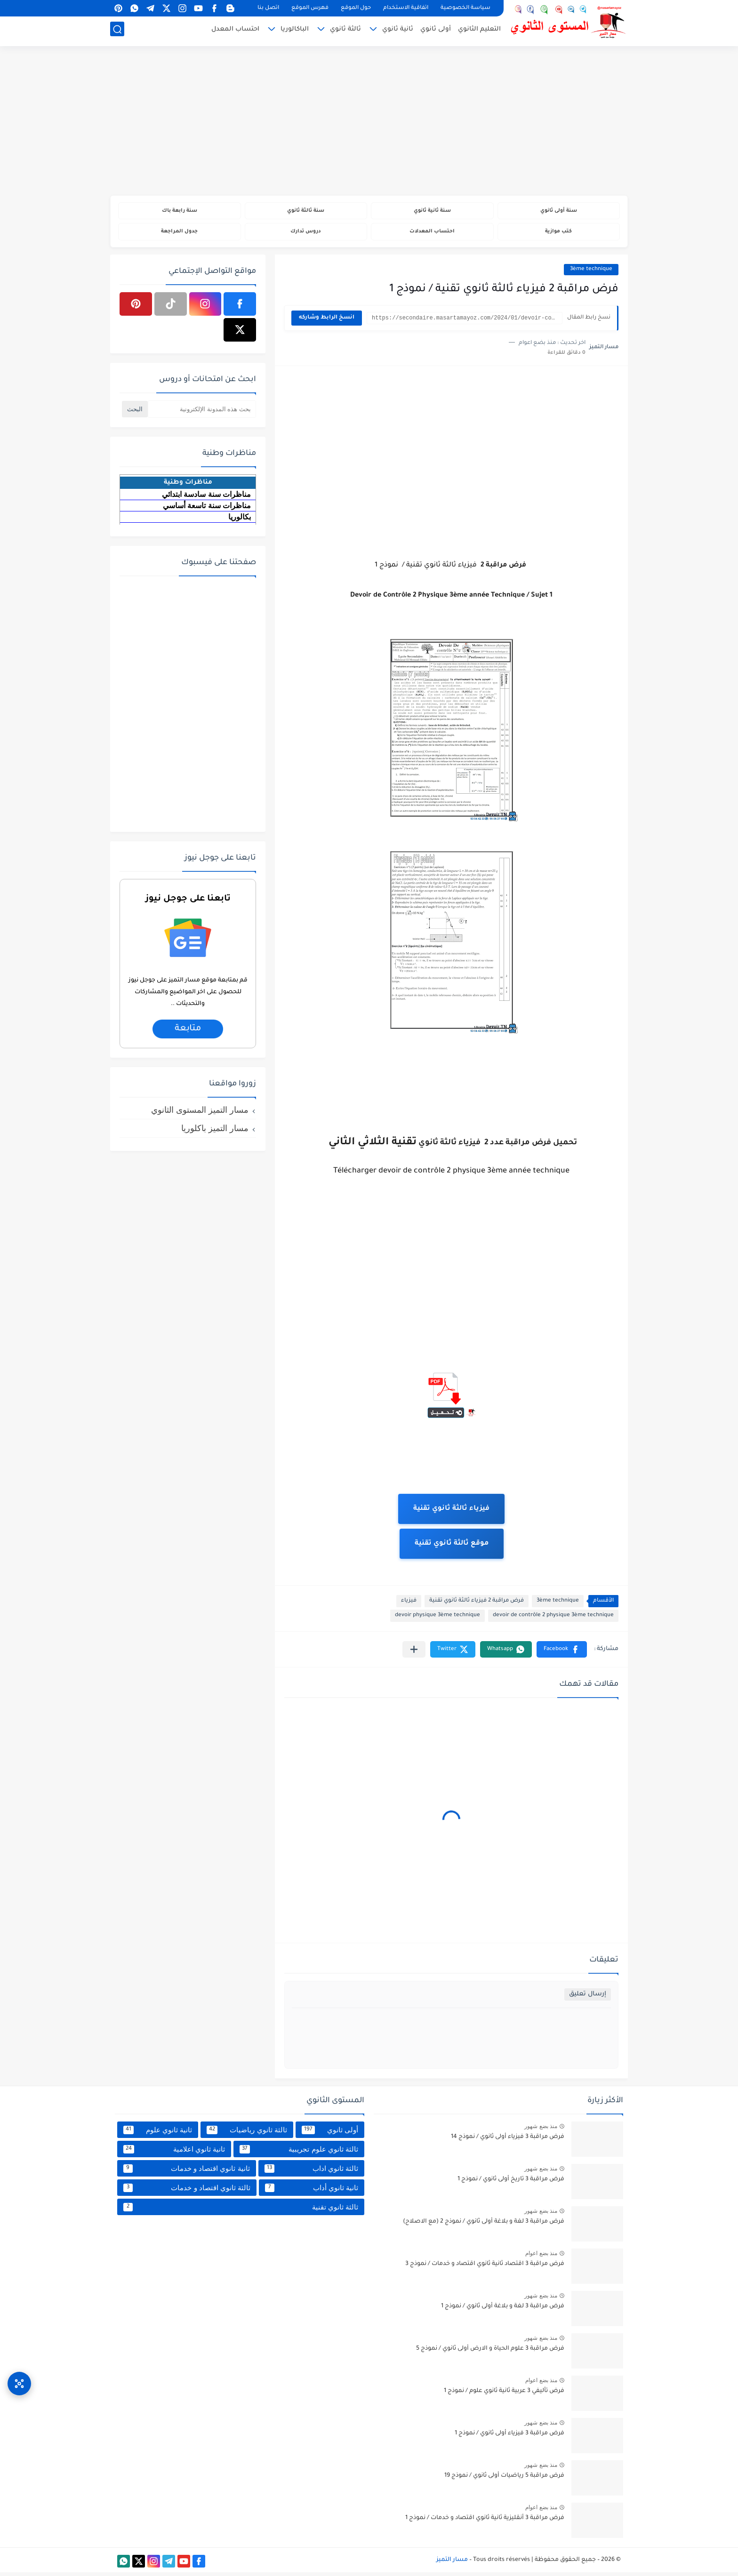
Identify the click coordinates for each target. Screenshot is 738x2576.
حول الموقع (356, 8)
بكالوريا (239, 520)
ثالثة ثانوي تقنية (240, 2210)
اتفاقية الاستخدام (405, 8)
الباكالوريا (295, 31)
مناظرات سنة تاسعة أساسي (207, 509)
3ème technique (591, 273)
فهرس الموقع (310, 8)
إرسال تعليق (587, 1998)
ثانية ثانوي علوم (157, 2133)
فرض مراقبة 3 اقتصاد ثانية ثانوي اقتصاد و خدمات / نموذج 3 (484, 2268)
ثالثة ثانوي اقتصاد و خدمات (186, 2191)
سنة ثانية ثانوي (432, 211)
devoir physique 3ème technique (437, 1619)
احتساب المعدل (235, 31)
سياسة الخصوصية (465, 8)
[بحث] (117, 31)
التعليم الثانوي (479, 31)
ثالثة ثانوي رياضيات (247, 2133)
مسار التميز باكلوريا (215, 1131)
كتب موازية (558, 234)
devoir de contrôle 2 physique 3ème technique (553, 1619)
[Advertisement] (369, 122)
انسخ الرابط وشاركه (326, 322)
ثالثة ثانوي (345, 31)
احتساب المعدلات (432, 234)
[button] (562, 1653)
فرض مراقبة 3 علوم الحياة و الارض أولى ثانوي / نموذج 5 (490, 2352)
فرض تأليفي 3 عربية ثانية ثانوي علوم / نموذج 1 (504, 2395)
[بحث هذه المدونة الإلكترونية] (202, 412)
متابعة (188, 1032)
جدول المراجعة (180, 234)
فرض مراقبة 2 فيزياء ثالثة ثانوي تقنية (476, 1605)
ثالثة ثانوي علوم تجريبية (299, 2152)
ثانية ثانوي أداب (311, 2191)
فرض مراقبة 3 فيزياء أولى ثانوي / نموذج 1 (509, 2437)
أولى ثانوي (435, 31)
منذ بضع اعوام (541, 2257)
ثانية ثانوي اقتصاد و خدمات (186, 2172)
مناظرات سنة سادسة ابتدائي (206, 498)
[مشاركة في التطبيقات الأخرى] (413, 1653)
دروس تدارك (306, 234)
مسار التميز (452, 2563)
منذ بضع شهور (540, 2130)
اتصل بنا (268, 8)
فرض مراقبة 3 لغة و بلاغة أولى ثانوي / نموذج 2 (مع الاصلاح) (483, 2225)
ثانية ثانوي (397, 31)
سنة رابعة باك (179, 211)
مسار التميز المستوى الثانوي (200, 1113)
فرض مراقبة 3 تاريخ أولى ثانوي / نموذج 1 (510, 2183)
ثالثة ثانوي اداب (311, 2172)
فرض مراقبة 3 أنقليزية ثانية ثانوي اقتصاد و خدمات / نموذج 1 (484, 2522)
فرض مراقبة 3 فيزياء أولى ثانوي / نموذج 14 (507, 2140)
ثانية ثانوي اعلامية (174, 2152)
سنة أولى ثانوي (558, 211)
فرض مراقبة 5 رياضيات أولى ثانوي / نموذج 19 (504, 2479)
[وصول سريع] (19, 2376)
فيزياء (409, 1605)
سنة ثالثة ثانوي (306, 211)
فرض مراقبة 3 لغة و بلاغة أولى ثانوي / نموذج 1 (502, 2310)
